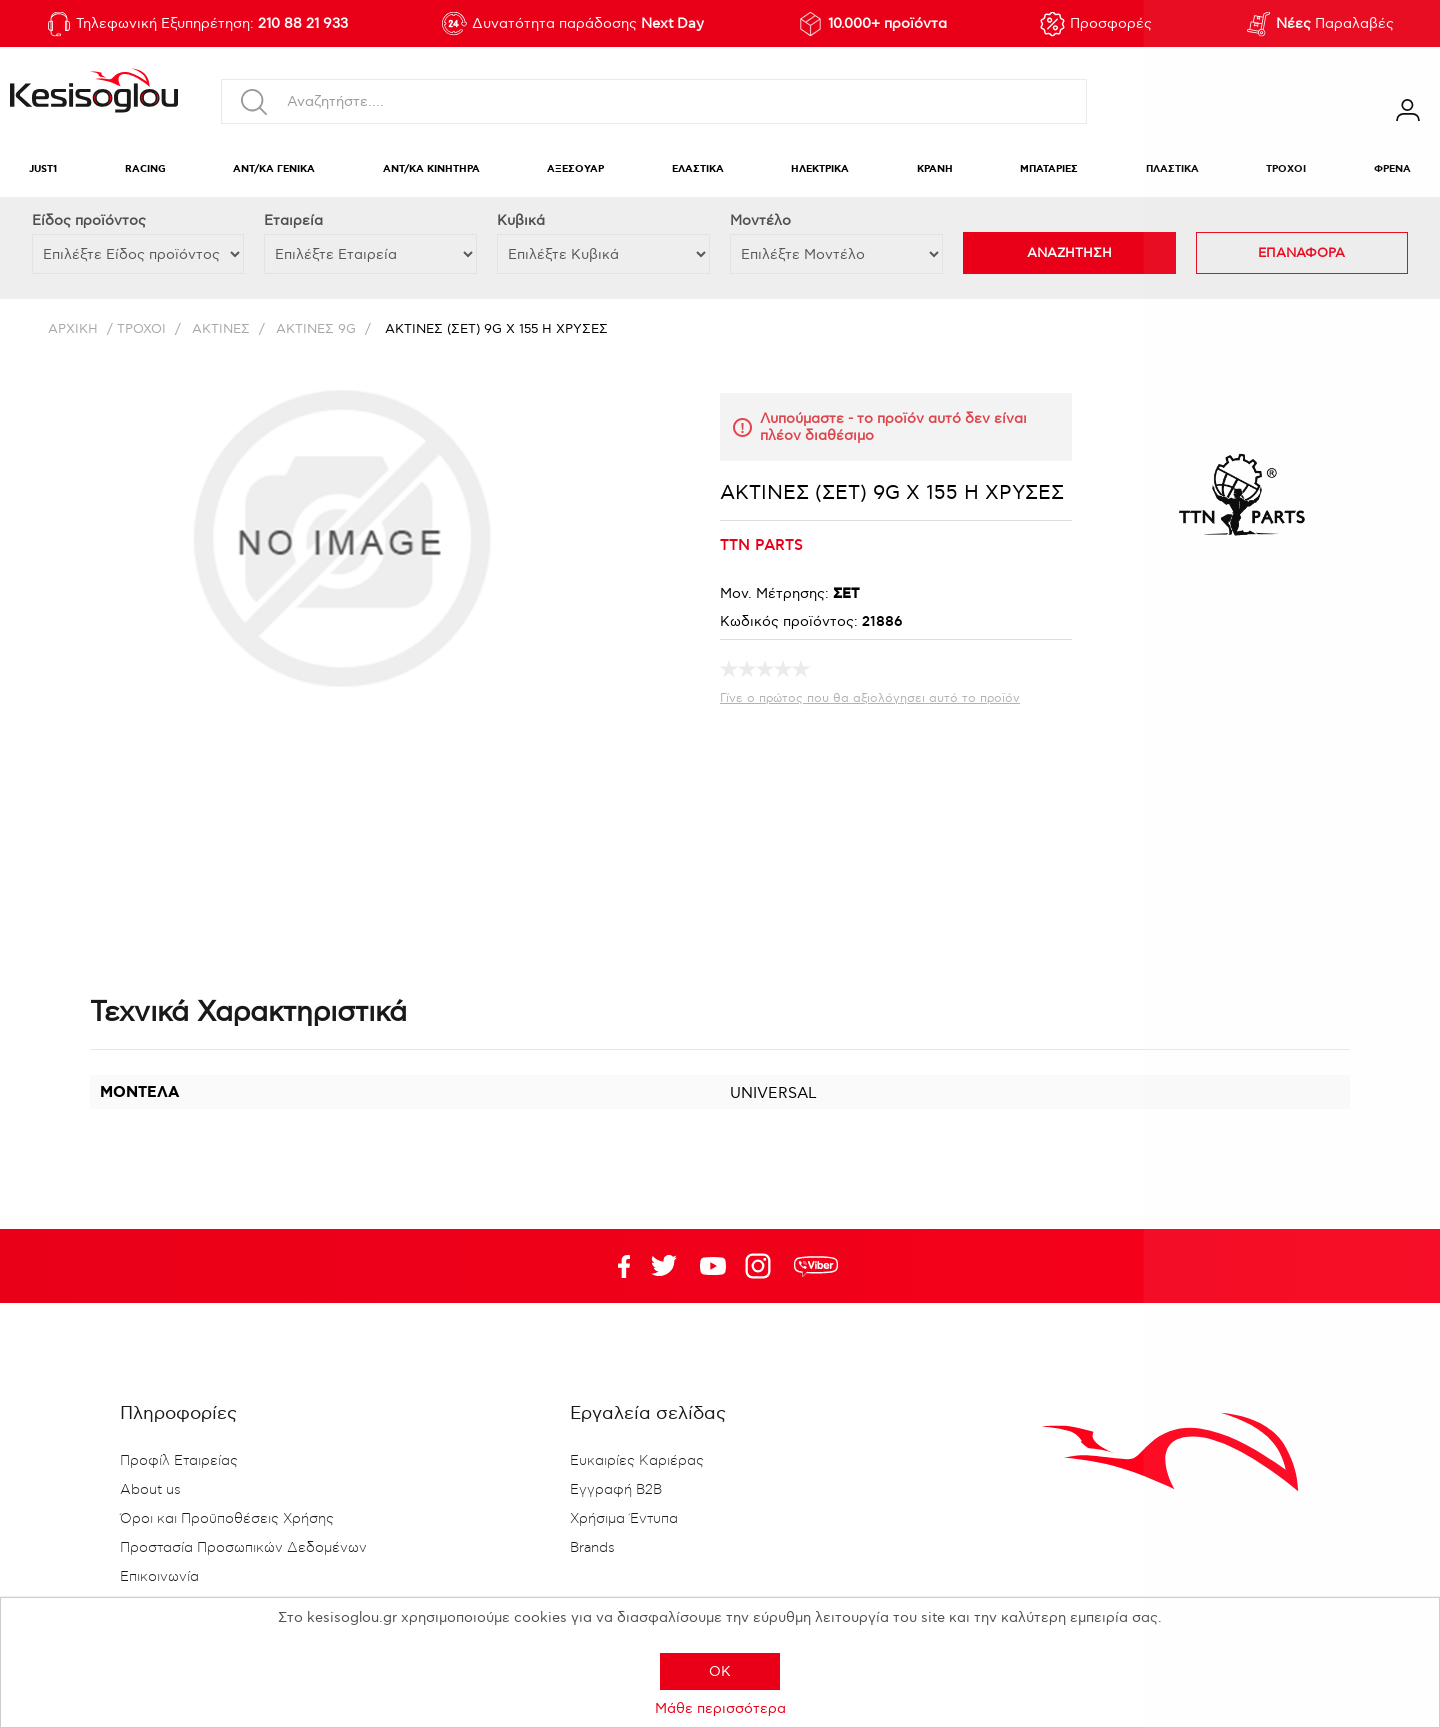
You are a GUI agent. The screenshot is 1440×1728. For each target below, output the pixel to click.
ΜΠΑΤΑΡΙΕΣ (1049, 169)
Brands (592, 1548)
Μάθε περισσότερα (720, 1708)
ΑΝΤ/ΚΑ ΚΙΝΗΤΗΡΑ (431, 169)
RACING (145, 169)
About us (150, 1490)
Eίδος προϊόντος (89, 220)
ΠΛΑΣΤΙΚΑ (1172, 169)
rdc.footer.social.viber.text (816, 1266)
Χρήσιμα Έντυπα (624, 1519)
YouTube (664, 1266)
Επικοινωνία (159, 1577)
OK (720, 1671)
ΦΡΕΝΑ (1392, 169)
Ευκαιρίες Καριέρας (637, 1461)
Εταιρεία (293, 220)
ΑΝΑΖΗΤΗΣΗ (1069, 253)
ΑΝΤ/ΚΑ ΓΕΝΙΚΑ (274, 169)
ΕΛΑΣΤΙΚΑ (698, 169)
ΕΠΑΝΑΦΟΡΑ (1301, 253)
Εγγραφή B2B (616, 1490)
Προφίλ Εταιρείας (179, 1461)
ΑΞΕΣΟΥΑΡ (575, 169)
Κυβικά (521, 220)
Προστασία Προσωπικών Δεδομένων (243, 1548)
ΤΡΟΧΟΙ (1286, 169)
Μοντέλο (760, 220)
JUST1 (43, 169)
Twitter (713, 1266)
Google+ (762, 1266)
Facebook (615, 1266)
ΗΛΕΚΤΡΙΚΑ (820, 169)
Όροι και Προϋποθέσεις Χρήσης (227, 1519)
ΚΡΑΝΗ (935, 169)
